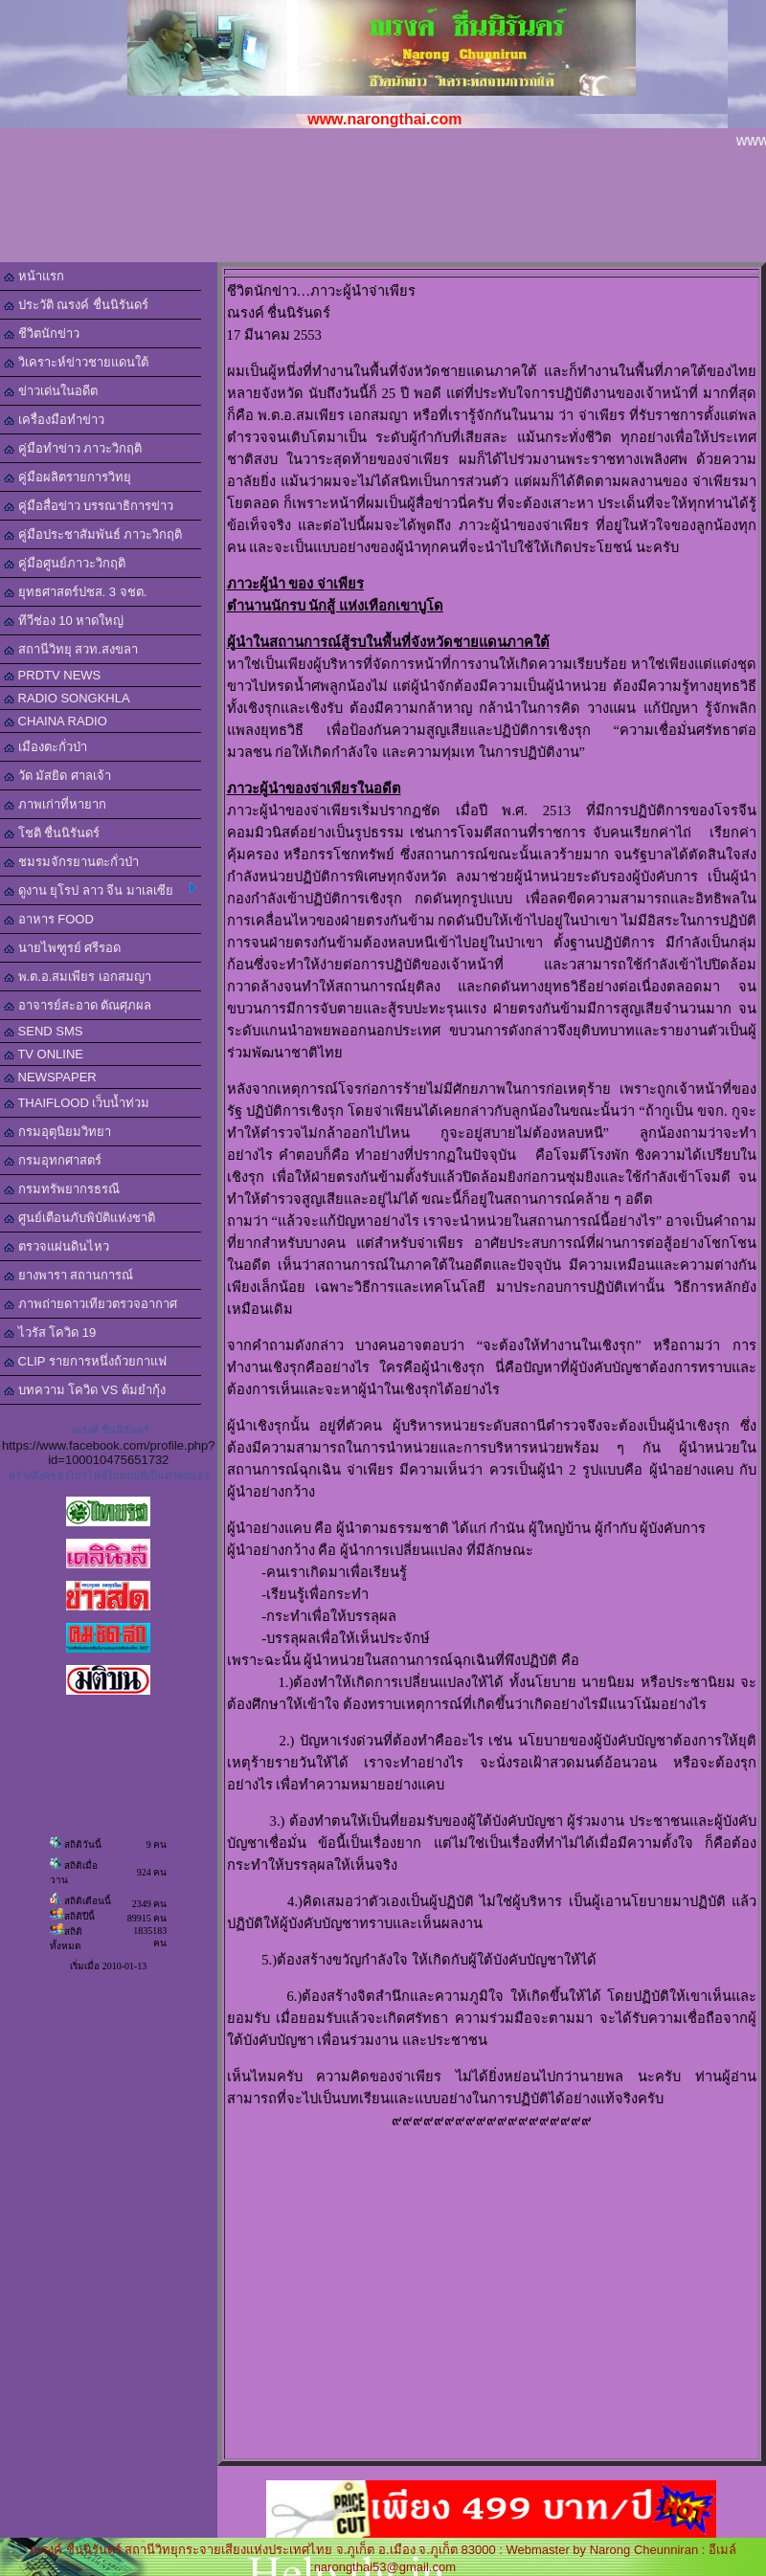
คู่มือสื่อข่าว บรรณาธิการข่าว (88, 506)
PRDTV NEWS (52, 675)
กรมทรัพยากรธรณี (62, 1189)
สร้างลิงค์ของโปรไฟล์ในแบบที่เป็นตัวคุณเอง (109, 1475)
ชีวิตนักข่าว (41, 333)
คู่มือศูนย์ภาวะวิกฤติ (64, 563)
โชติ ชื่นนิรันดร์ (52, 833)
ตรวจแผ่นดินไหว (56, 1246)
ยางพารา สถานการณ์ (68, 1275)
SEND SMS (43, 1031)
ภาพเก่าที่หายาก (55, 804)
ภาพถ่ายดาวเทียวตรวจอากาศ (90, 1304)
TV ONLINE (43, 1054)
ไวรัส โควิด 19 (50, 1332)
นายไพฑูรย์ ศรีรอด (62, 948)
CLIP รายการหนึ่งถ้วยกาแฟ (85, 1361)
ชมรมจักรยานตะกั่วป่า (71, 862)
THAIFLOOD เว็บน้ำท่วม (76, 1103)
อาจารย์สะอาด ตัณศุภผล (77, 1005)
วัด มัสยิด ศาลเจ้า (57, 775)
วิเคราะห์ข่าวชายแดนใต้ (76, 362)
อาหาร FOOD (49, 919)
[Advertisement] (383, 210)
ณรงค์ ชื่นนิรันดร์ (110, 1429)
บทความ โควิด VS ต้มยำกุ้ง (85, 1390)
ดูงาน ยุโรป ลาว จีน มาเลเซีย (100, 890)
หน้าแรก (34, 276)
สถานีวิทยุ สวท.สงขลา (71, 649)
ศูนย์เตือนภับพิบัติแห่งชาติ (79, 1217)
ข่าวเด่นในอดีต (51, 391)
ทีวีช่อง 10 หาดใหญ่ (64, 620)
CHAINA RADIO (55, 721)
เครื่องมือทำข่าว (54, 419)
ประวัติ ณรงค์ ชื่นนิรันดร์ (76, 305)
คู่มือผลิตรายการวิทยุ (67, 477)
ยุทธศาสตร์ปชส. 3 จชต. (75, 592)
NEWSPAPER (50, 1077)
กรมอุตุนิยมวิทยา (57, 1131)
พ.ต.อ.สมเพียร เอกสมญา (77, 976)
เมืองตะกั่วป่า (45, 747)
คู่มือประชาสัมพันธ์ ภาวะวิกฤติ (93, 534)
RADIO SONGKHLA (67, 698)
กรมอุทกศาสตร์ (52, 1160)
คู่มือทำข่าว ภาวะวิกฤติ (73, 448)
